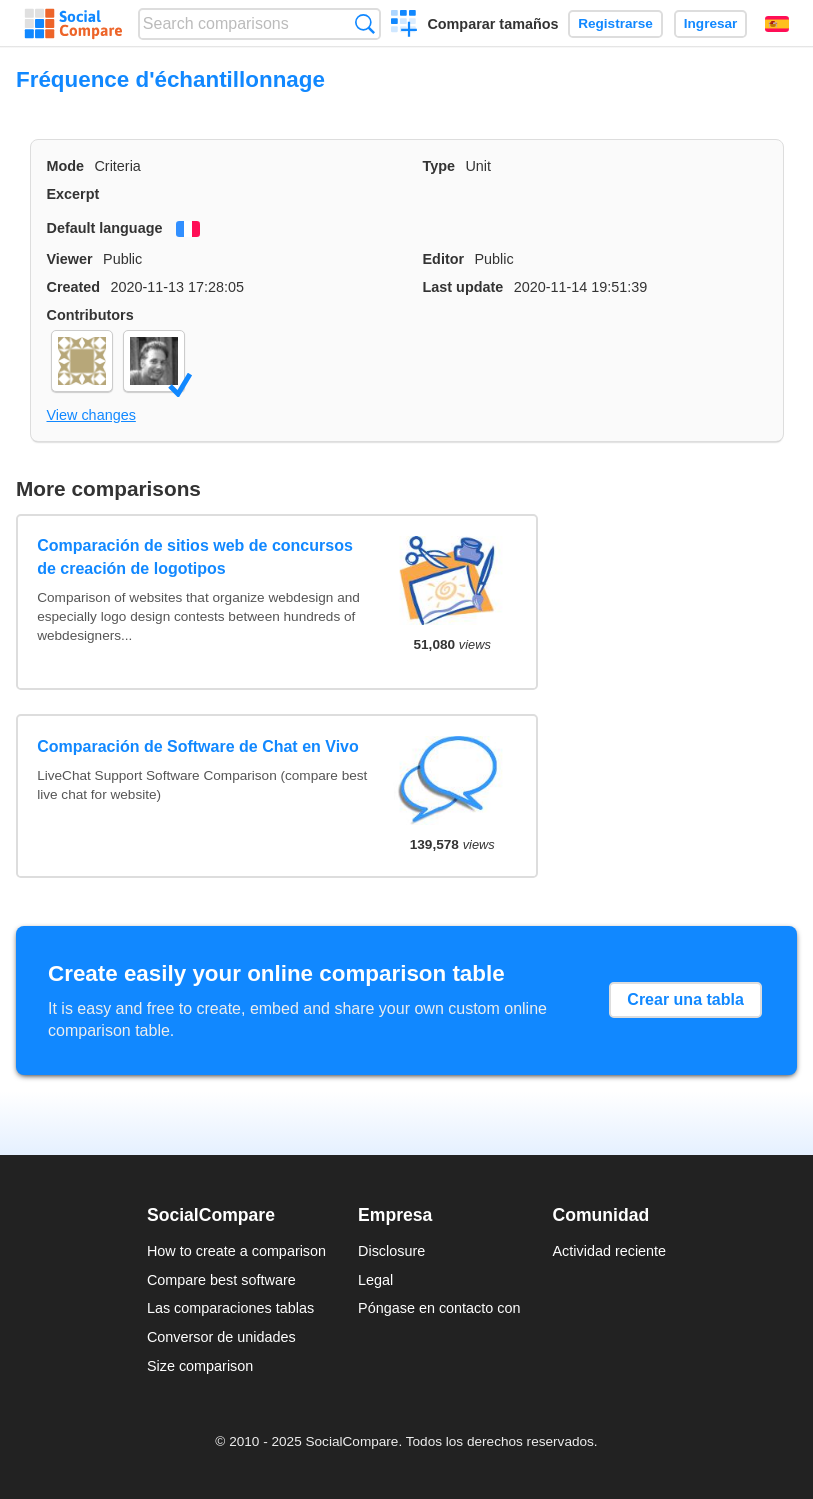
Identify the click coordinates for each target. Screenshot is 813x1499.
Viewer (70, 259)
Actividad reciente (610, 1251)
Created (74, 287)
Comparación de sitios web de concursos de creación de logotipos (195, 556)
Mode (66, 166)
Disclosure (391, 1251)
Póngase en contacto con (439, 1308)
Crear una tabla (685, 999)
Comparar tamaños (492, 24)
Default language (105, 228)
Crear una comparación (404, 26)
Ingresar (711, 23)
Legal (375, 1280)
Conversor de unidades (221, 1337)
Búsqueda (364, 23)
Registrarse (615, 23)
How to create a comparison (236, 1251)
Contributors (90, 315)
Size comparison (200, 1366)
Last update (463, 287)
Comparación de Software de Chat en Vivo (198, 746)
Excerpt (73, 194)
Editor (444, 259)
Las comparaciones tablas (230, 1308)
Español (777, 24)
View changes (91, 415)
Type (439, 166)
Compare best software (221, 1280)
